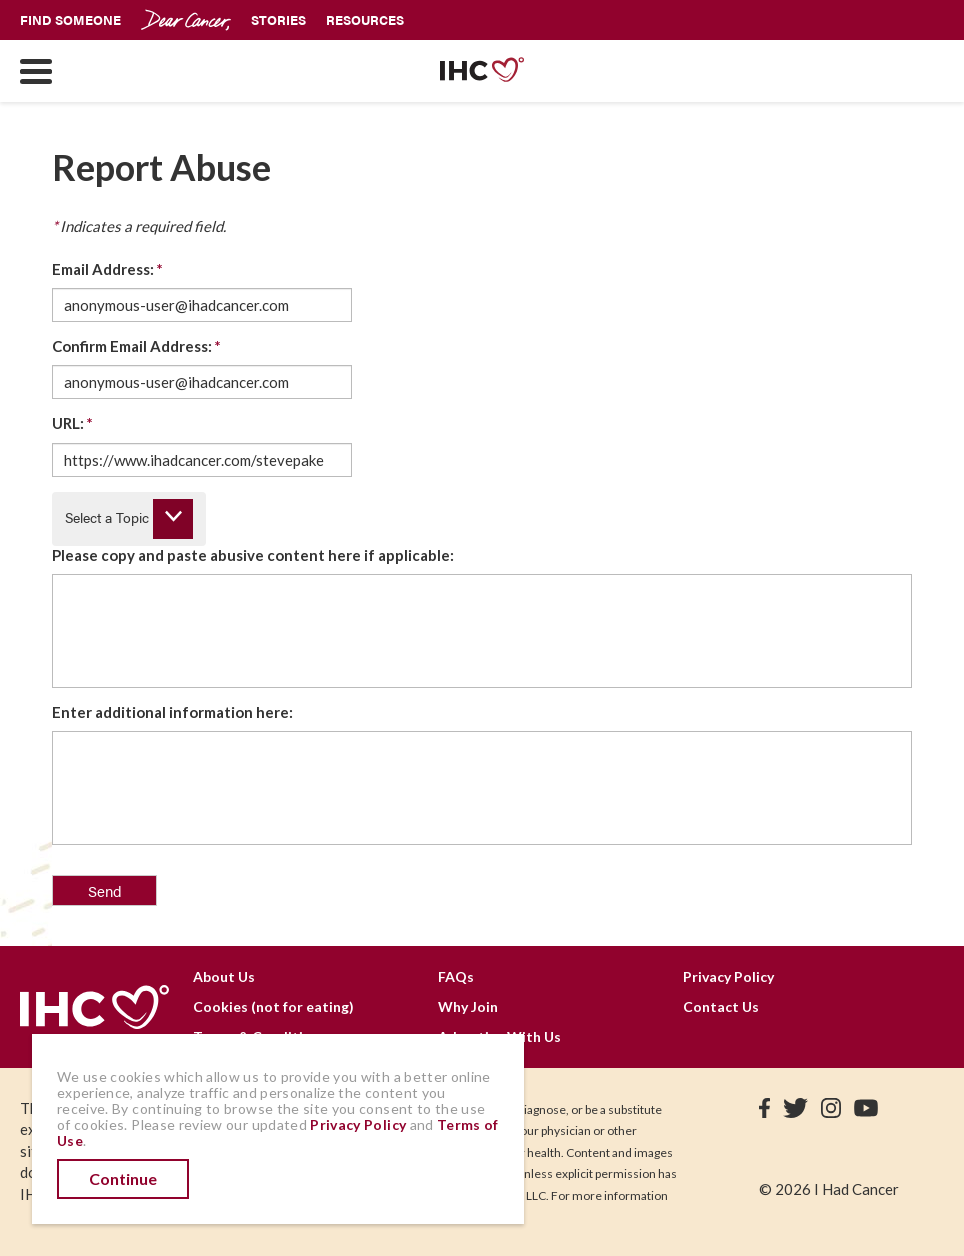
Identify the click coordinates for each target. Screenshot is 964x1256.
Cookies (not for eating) (273, 1006)
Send (105, 890)
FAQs (456, 976)
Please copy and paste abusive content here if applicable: (253, 555)
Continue (123, 1178)
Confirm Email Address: (136, 346)
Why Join (468, 1006)
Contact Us (721, 1006)
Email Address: (107, 269)
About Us (224, 976)
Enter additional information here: (172, 712)
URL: (72, 423)
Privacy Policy (728, 976)
